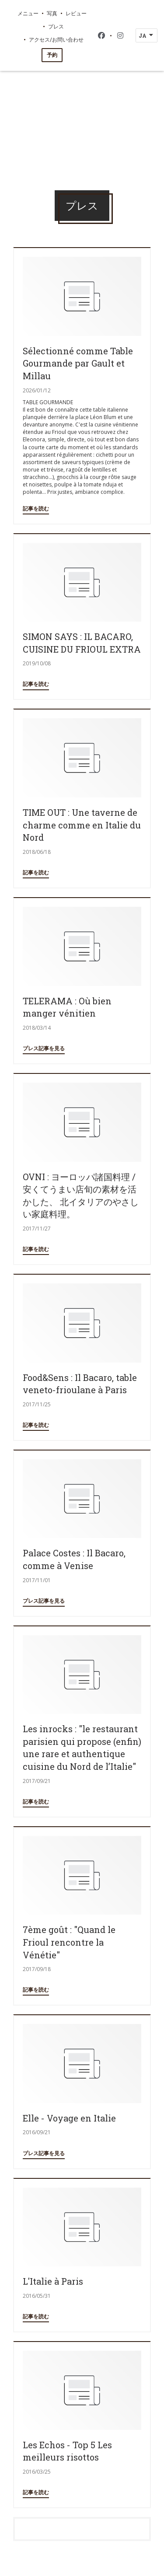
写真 (52, 13)
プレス (56, 26)
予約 (52, 55)
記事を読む (36, 508)
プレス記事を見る (44, 1048)
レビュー (76, 13)
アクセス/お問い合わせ (56, 39)
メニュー (27, 13)
